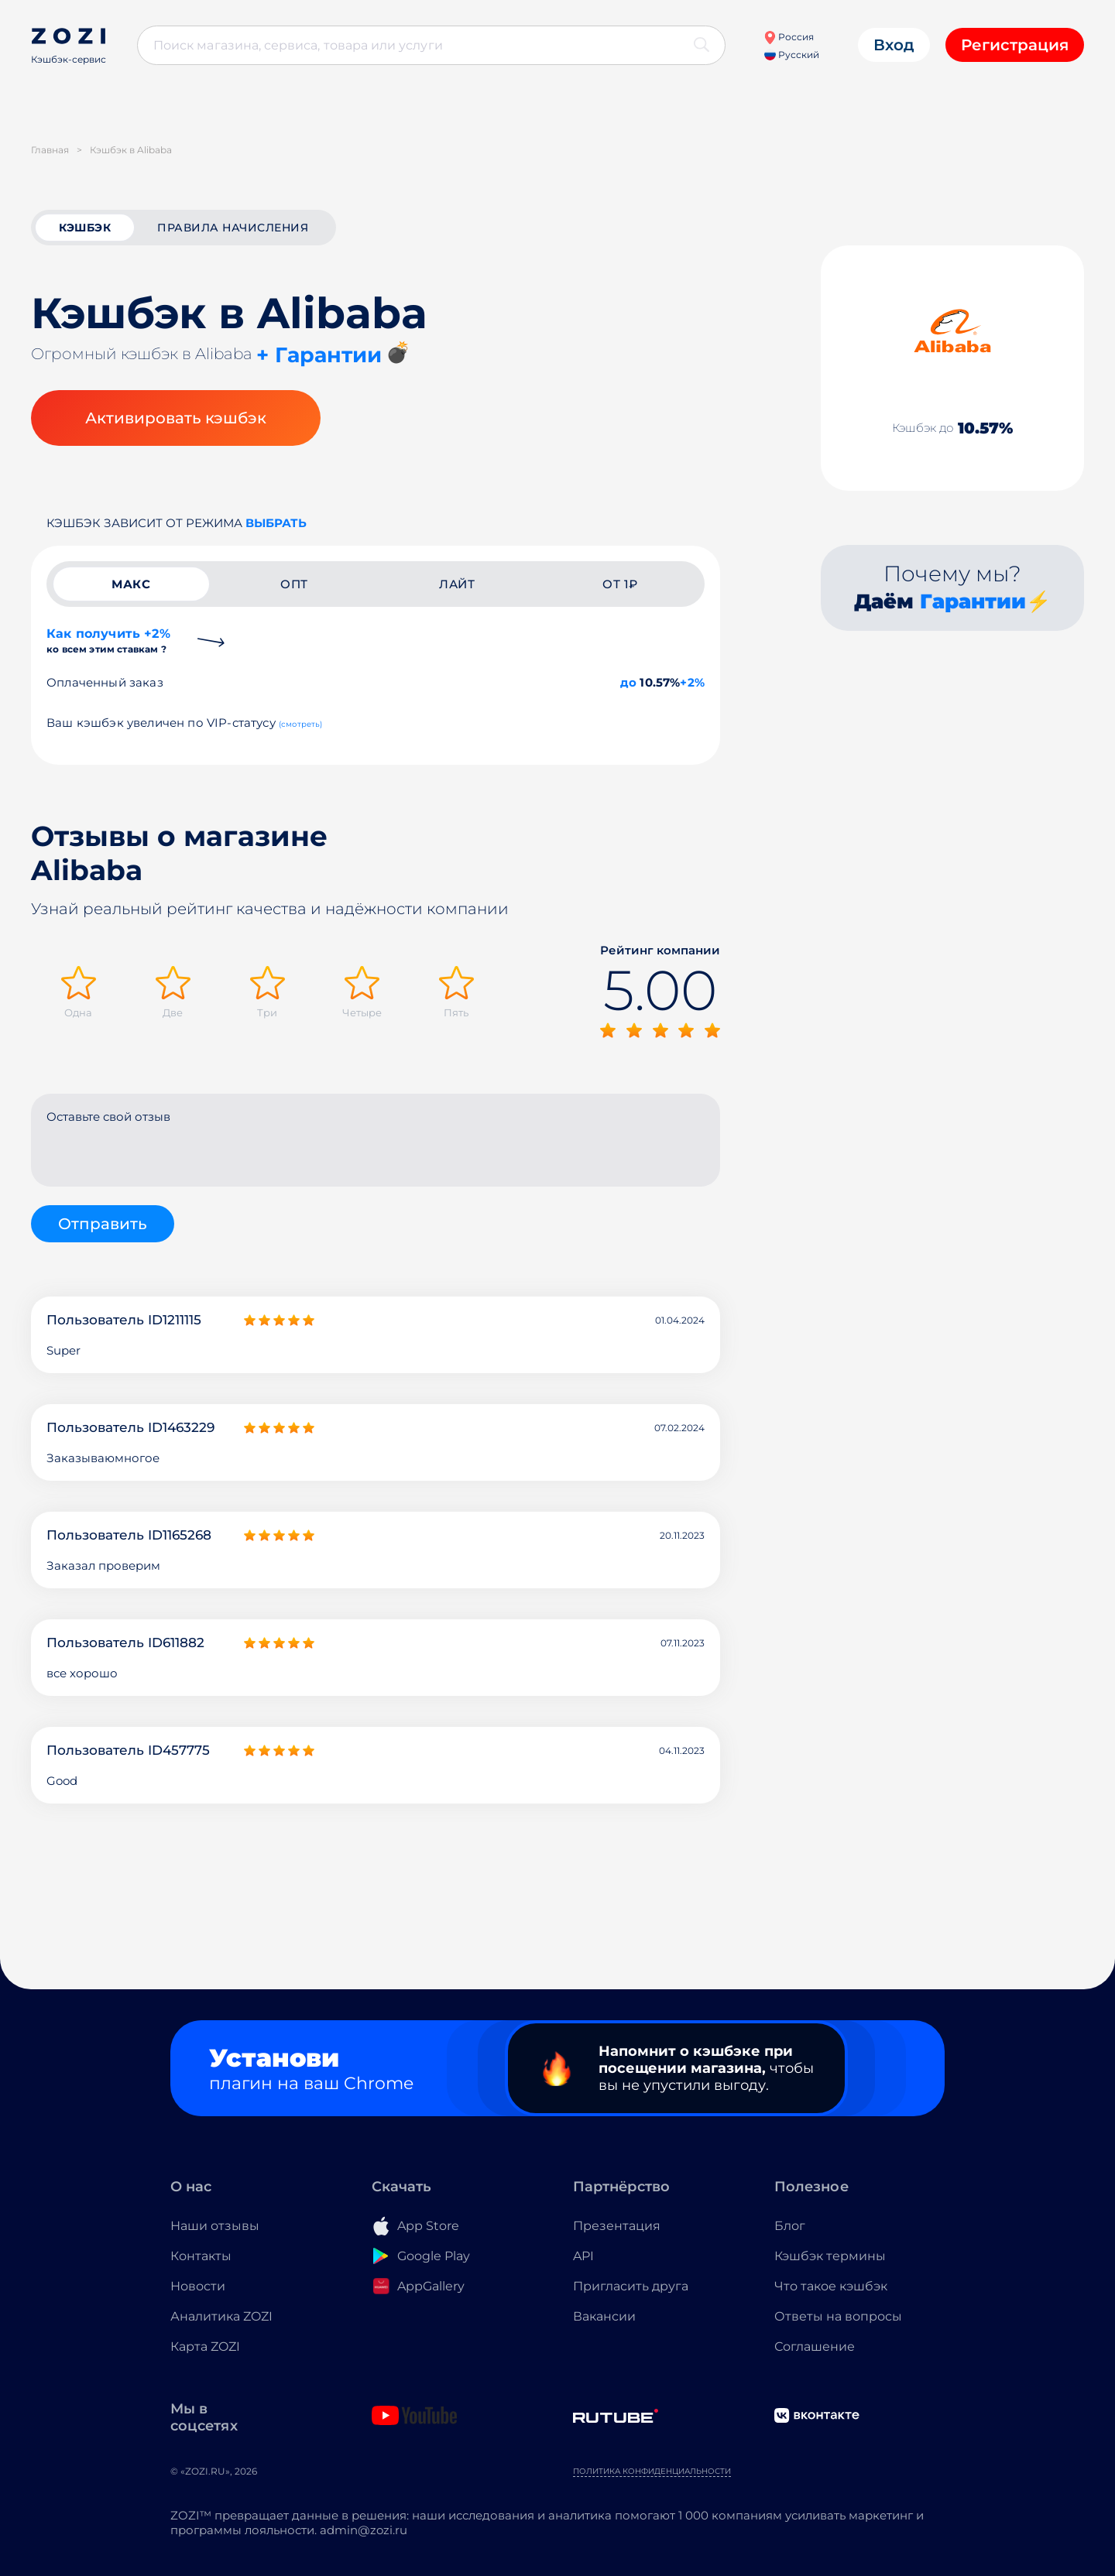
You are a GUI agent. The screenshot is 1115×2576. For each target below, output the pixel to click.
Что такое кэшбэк (830, 2286)
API (583, 2256)
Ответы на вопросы (838, 2316)
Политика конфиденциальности (652, 2471)
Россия (788, 37)
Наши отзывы (214, 2225)
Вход (893, 45)
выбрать (276, 523)
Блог (789, 2225)
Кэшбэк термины (830, 2256)
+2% (692, 682)
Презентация (616, 2225)
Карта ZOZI (205, 2346)
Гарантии (973, 601)
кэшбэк (85, 228)
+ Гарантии (319, 355)
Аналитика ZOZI (221, 2316)
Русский (791, 54)
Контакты (201, 2256)
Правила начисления (232, 228)
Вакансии (604, 2316)
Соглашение (814, 2346)
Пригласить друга (630, 2286)
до (628, 682)
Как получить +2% (108, 640)
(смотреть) (301, 724)
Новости (197, 2286)
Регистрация (1015, 45)
